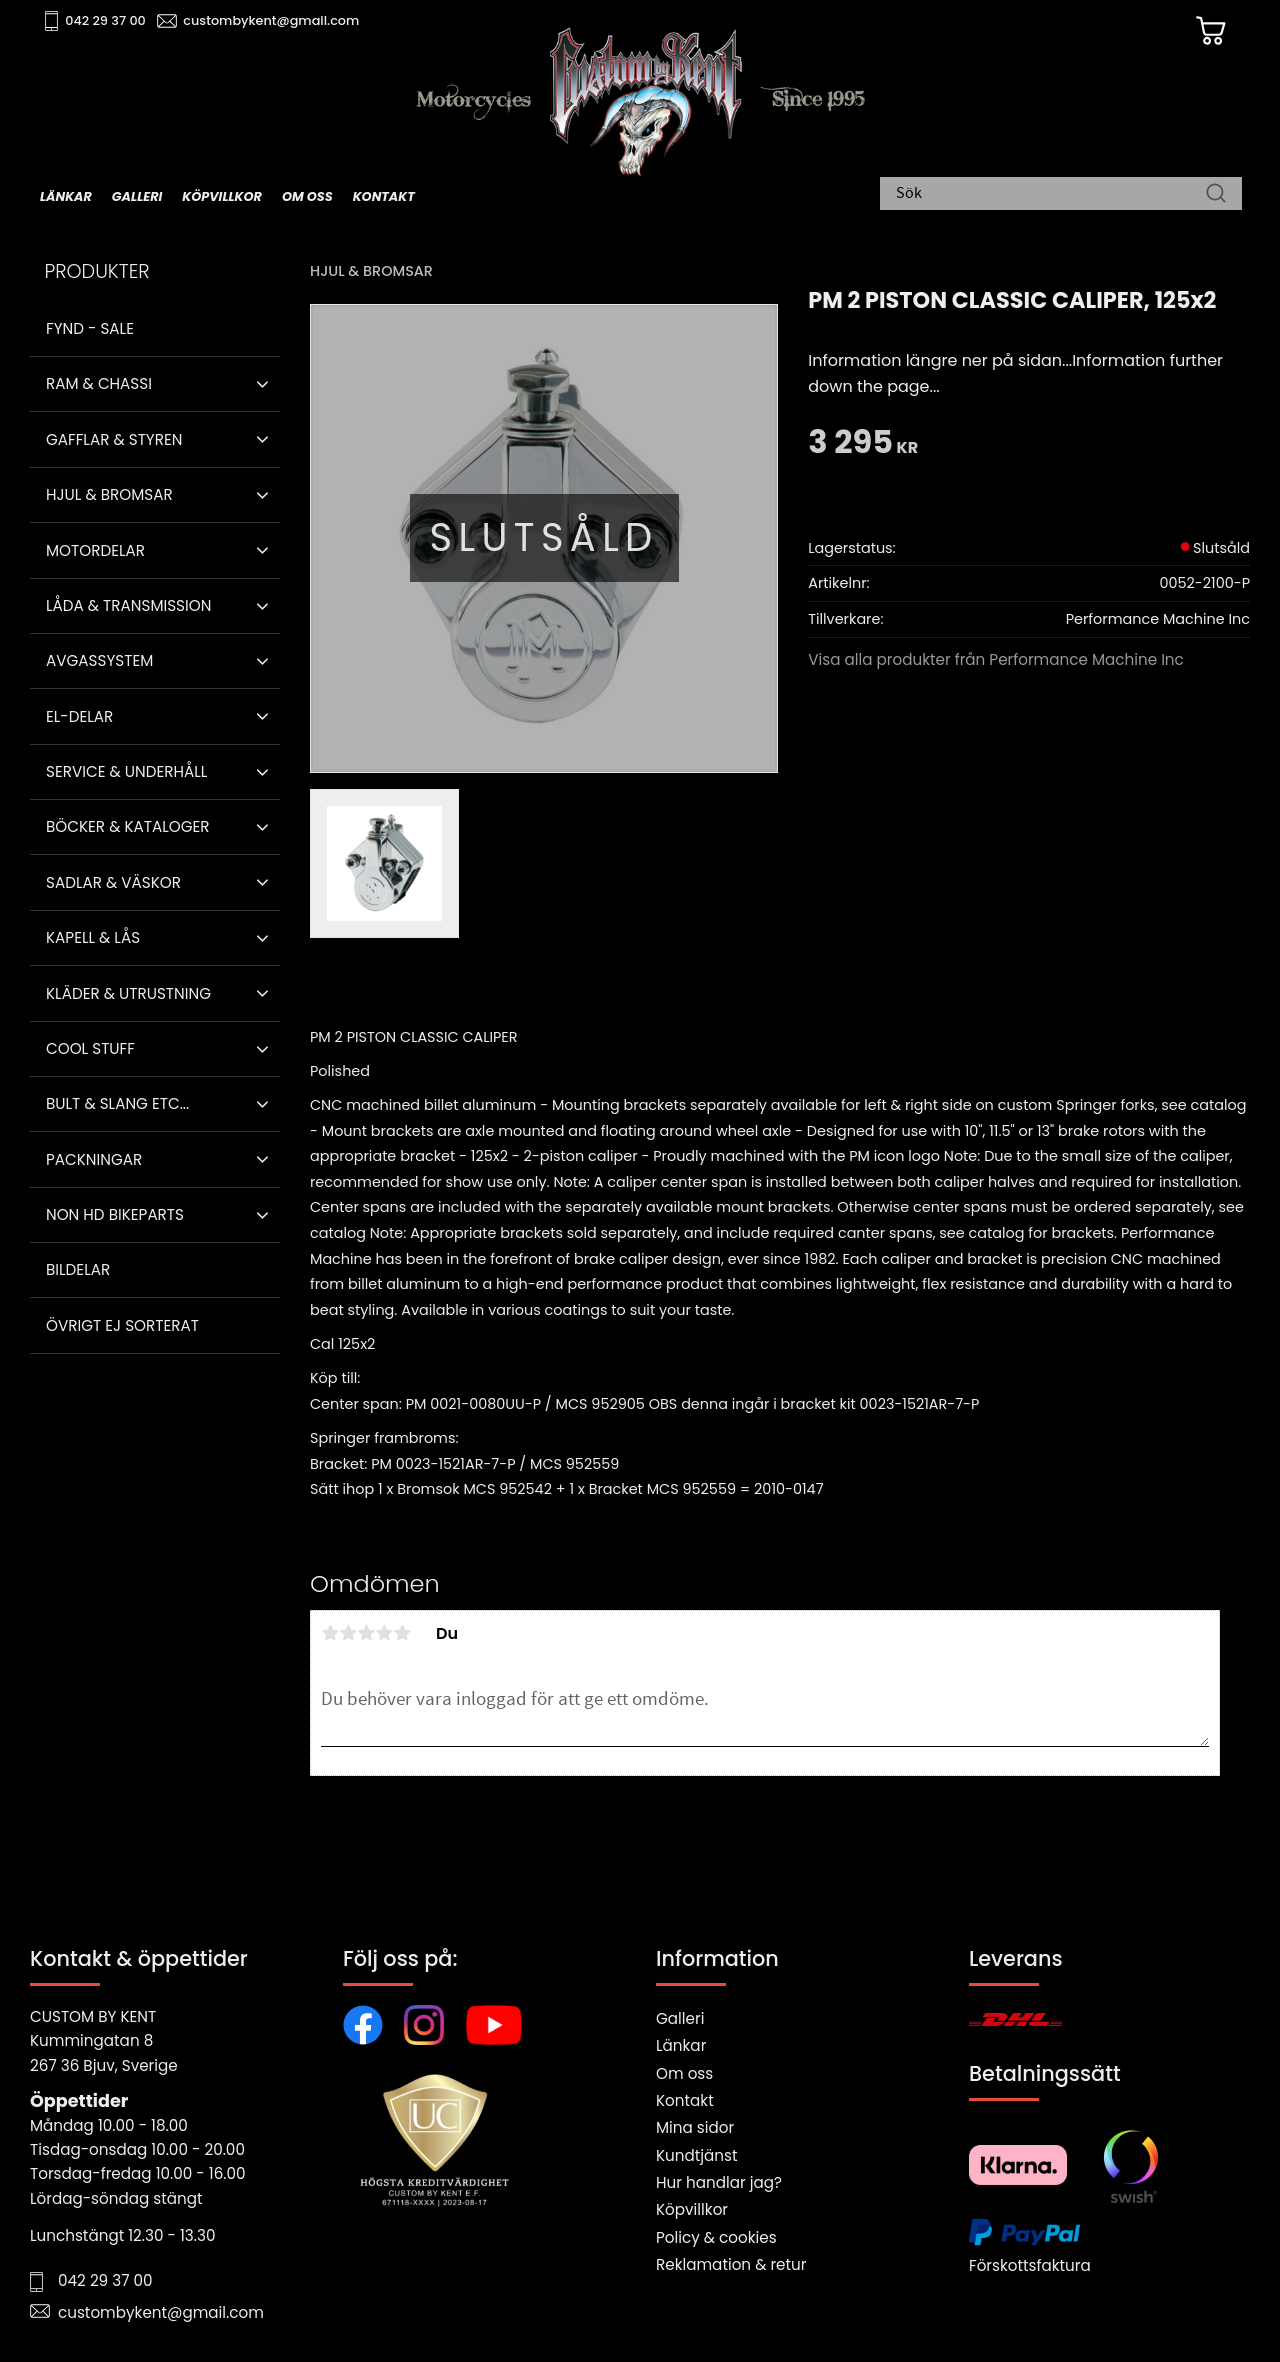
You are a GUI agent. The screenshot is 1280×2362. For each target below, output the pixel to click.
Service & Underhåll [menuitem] (126, 771)
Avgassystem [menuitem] (99, 660)
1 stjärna (330, 1633)
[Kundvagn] (1209, 31)
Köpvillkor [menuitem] (222, 196)
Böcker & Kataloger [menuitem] (128, 826)
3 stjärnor (366, 1633)
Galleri (680, 2018)
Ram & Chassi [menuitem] (99, 383)
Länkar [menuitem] (66, 196)
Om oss (684, 2073)
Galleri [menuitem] (137, 196)
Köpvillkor (692, 2209)
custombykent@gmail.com (272, 20)
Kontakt (685, 2100)
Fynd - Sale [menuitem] (90, 328)
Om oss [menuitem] (307, 196)
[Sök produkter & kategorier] (1051, 195)
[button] (262, 384)
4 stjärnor (384, 1633)
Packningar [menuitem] (94, 1159)
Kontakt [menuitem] (384, 196)
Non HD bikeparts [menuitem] (115, 1214)
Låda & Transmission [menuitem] (128, 605)
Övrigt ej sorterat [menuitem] (122, 1325)
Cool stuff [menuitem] (90, 1048)
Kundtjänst (697, 2155)
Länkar (681, 2045)
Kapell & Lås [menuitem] (93, 937)
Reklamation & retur (731, 2264)
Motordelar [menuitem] (95, 550)
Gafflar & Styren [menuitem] (114, 439)
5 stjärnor (402, 1633)
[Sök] (1216, 195)
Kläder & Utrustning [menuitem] (128, 993)
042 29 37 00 (106, 20)
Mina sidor (695, 2127)
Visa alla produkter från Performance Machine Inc (996, 659)
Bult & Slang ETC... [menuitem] (117, 1103)
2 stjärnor (348, 1633)
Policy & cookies (716, 2237)
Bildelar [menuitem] (78, 1269)
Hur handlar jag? (719, 2182)
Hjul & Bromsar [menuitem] (109, 494)
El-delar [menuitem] (79, 716)
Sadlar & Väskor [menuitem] (113, 882)
